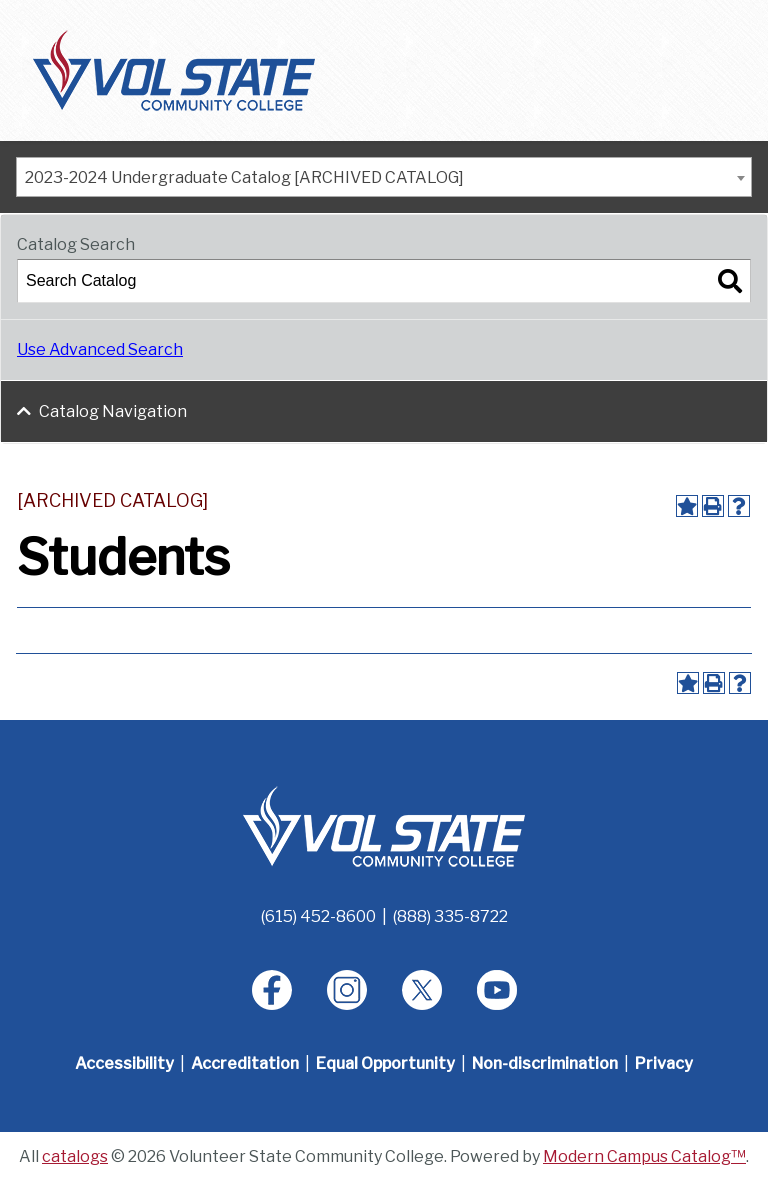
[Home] (384, 824)
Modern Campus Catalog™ (644, 1156)
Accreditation (245, 1063)
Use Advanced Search (100, 349)
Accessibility (124, 1063)
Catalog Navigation (113, 411)
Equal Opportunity (385, 1063)
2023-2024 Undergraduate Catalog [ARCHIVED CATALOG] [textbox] (244, 177)
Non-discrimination (545, 1063)
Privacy (664, 1063)
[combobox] (384, 177)
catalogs (75, 1156)
